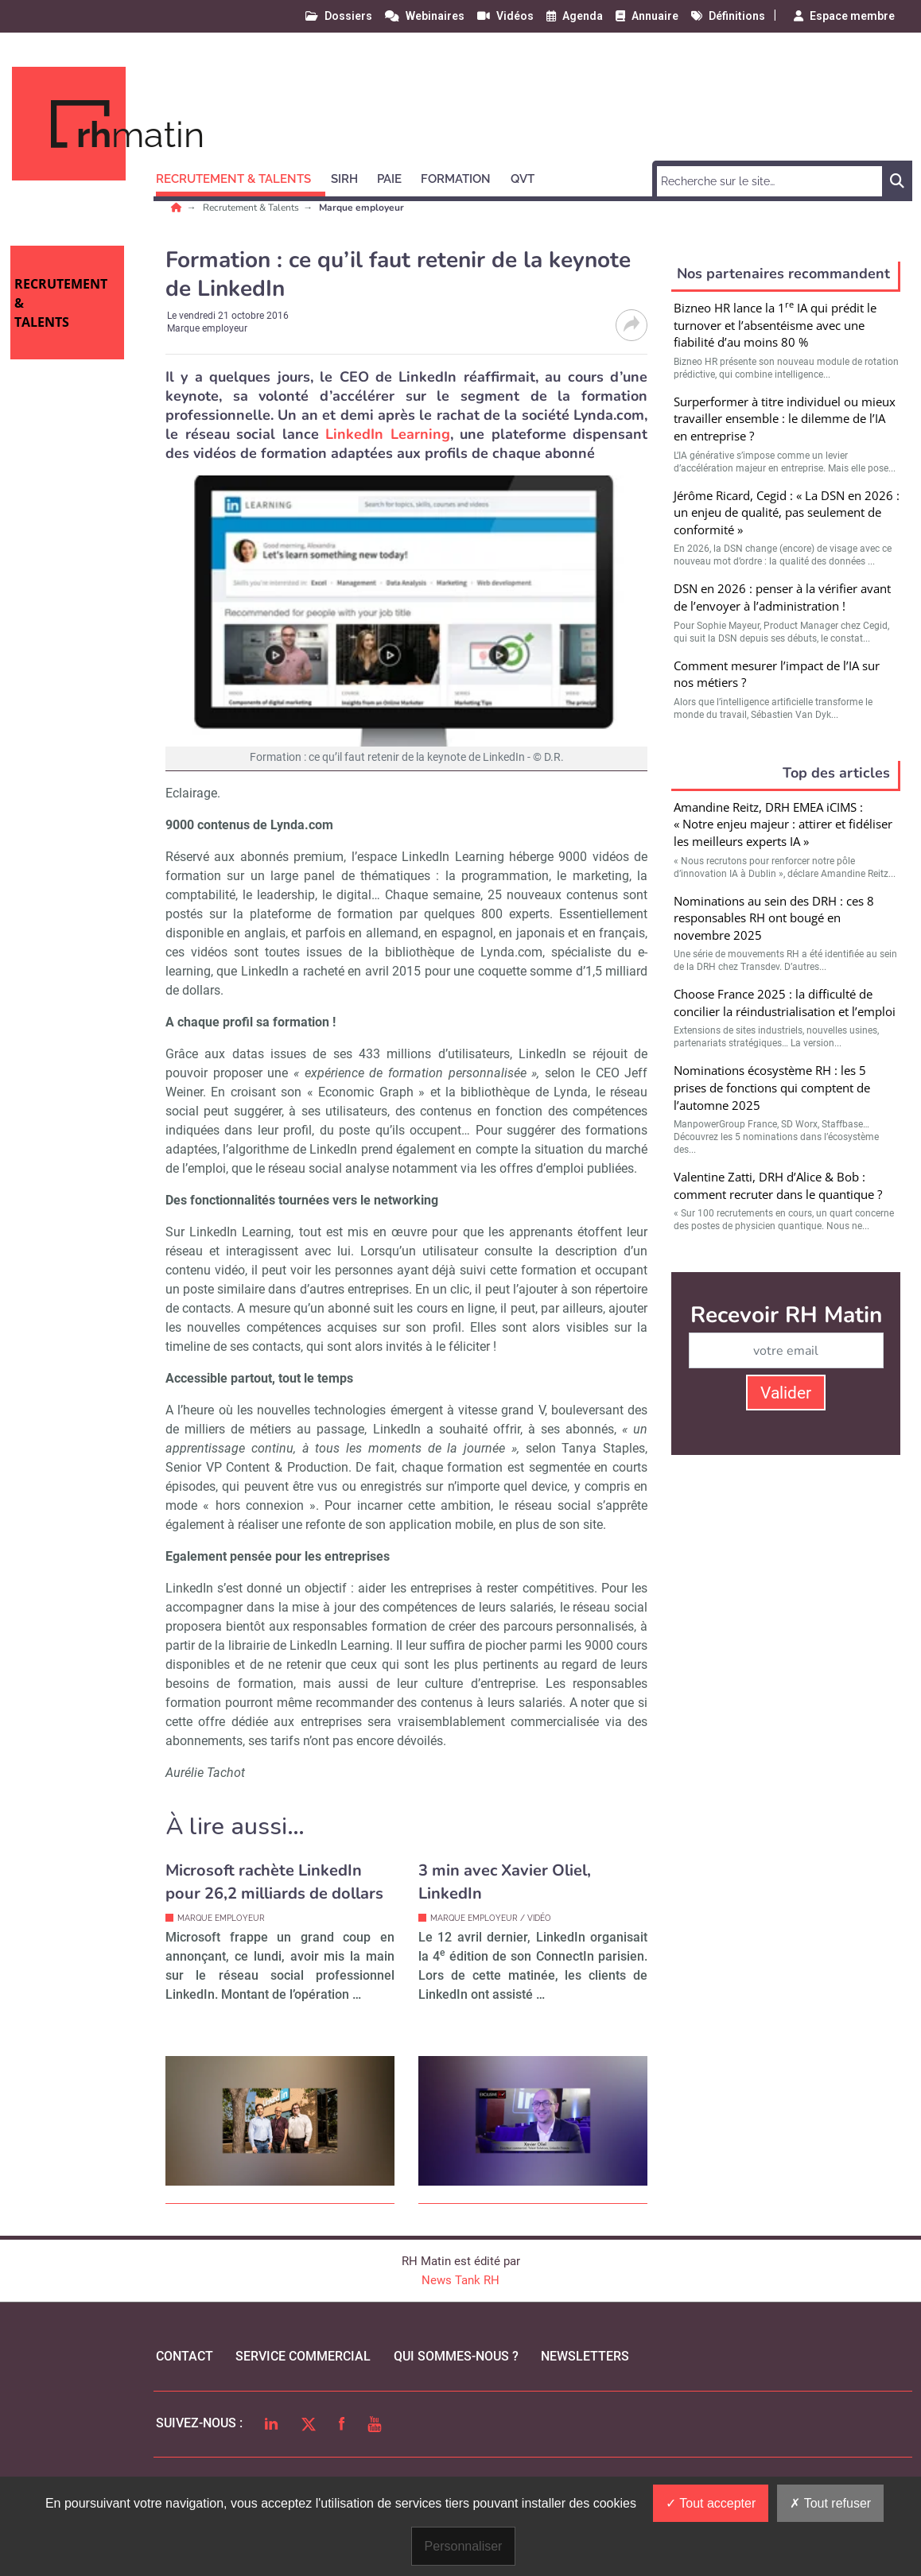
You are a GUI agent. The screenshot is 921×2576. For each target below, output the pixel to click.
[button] (240, 176)
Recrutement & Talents (252, 207)
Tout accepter (711, 2503)
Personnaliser (464, 2546)
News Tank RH (460, 2280)
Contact (184, 2356)
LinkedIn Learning (387, 434)
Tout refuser (830, 2503)
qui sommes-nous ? (456, 2356)
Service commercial (303, 2356)
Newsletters (585, 2356)
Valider (785, 1392)
